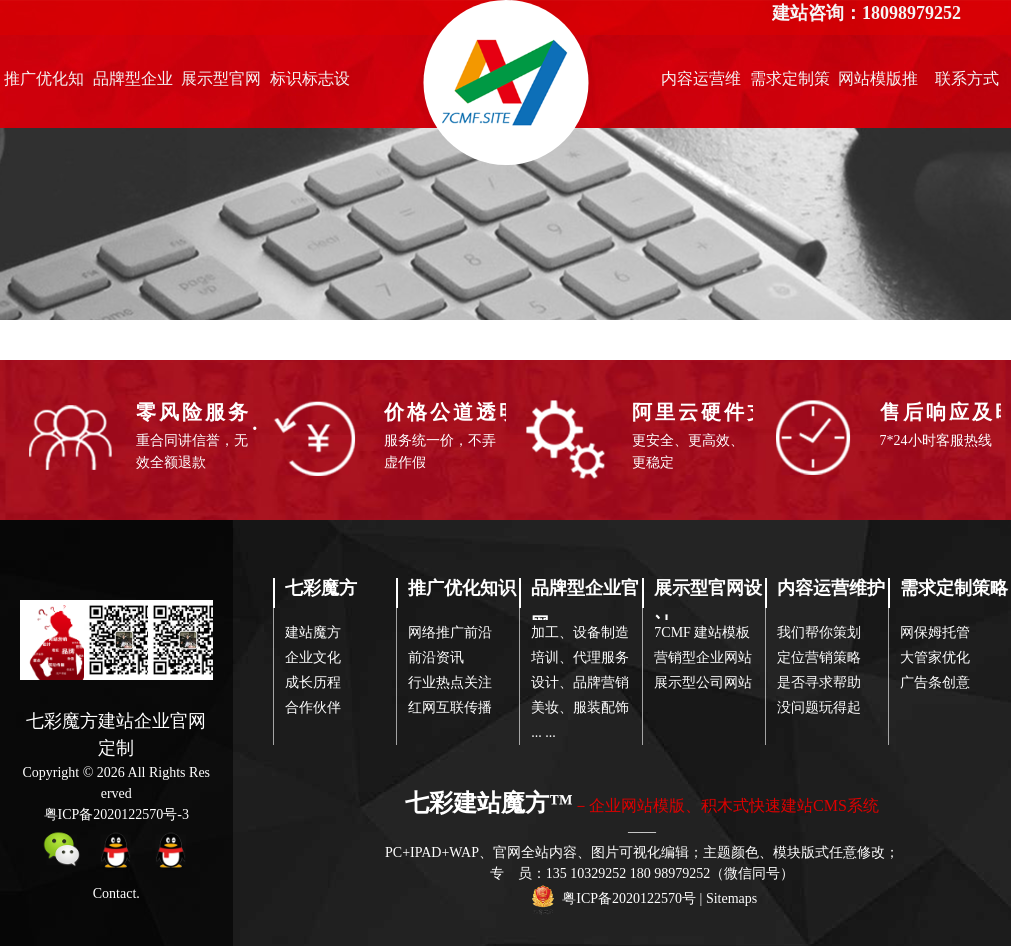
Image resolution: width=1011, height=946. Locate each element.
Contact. (116, 893)
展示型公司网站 (703, 682)
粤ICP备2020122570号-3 (116, 814)
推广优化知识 (44, 84)
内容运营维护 (701, 84)
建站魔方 (313, 632)
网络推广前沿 (450, 632)
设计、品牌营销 (580, 682)
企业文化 (313, 657)
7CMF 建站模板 (702, 632)
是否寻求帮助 (819, 682)
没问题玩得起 (819, 707)
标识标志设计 (310, 84)
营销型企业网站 (703, 657)
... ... (543, 732)
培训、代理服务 (580, 657)
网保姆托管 (935, 632)
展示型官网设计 (221, 84)
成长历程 (313, 682)
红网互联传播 (450, 707)
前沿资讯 (436, 657)
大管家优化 (935, 657)
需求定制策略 (790, 84)
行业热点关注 (450, 682)
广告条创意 (935, 682)
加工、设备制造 (580, 632)
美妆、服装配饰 (580, 707)
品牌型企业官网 (133, 84)
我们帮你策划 (819, 632)
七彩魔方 (321, 588)
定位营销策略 (819, 657)
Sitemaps (731, 898)
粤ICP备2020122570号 (629, 898)
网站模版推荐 (878, 84)
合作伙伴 (313, 707)
